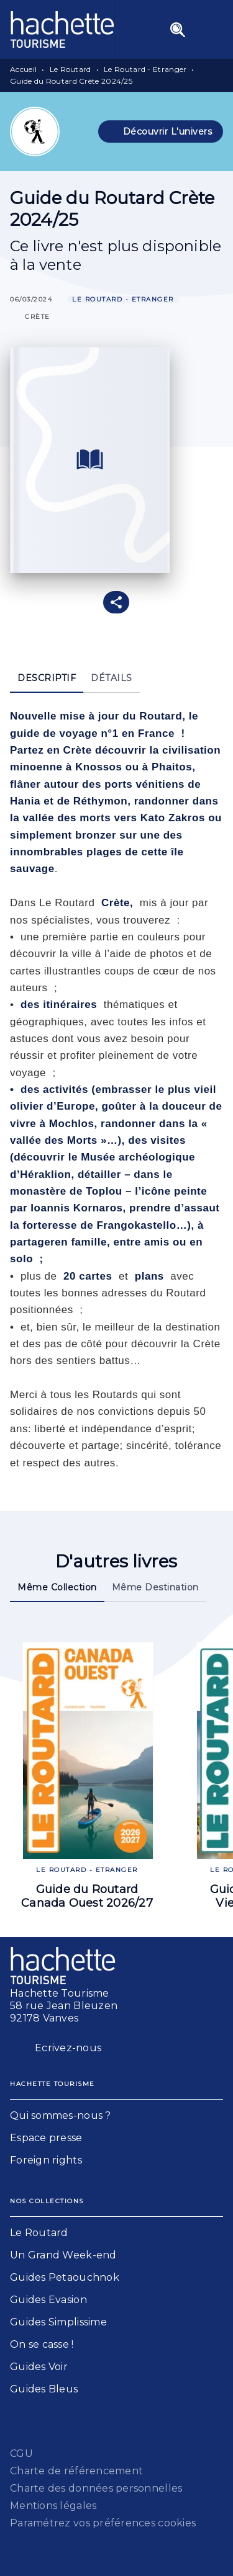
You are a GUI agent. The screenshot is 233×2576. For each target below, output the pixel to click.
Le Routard (70, 69)
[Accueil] (62, 29)
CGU (21, 2453)
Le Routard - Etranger (145, 69)
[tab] (46, 678)
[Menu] (192, 29)
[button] (161, 131)
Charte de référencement (76, 2471)
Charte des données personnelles (96, 2488)
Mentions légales (53, 2505)
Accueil (23, 69)
